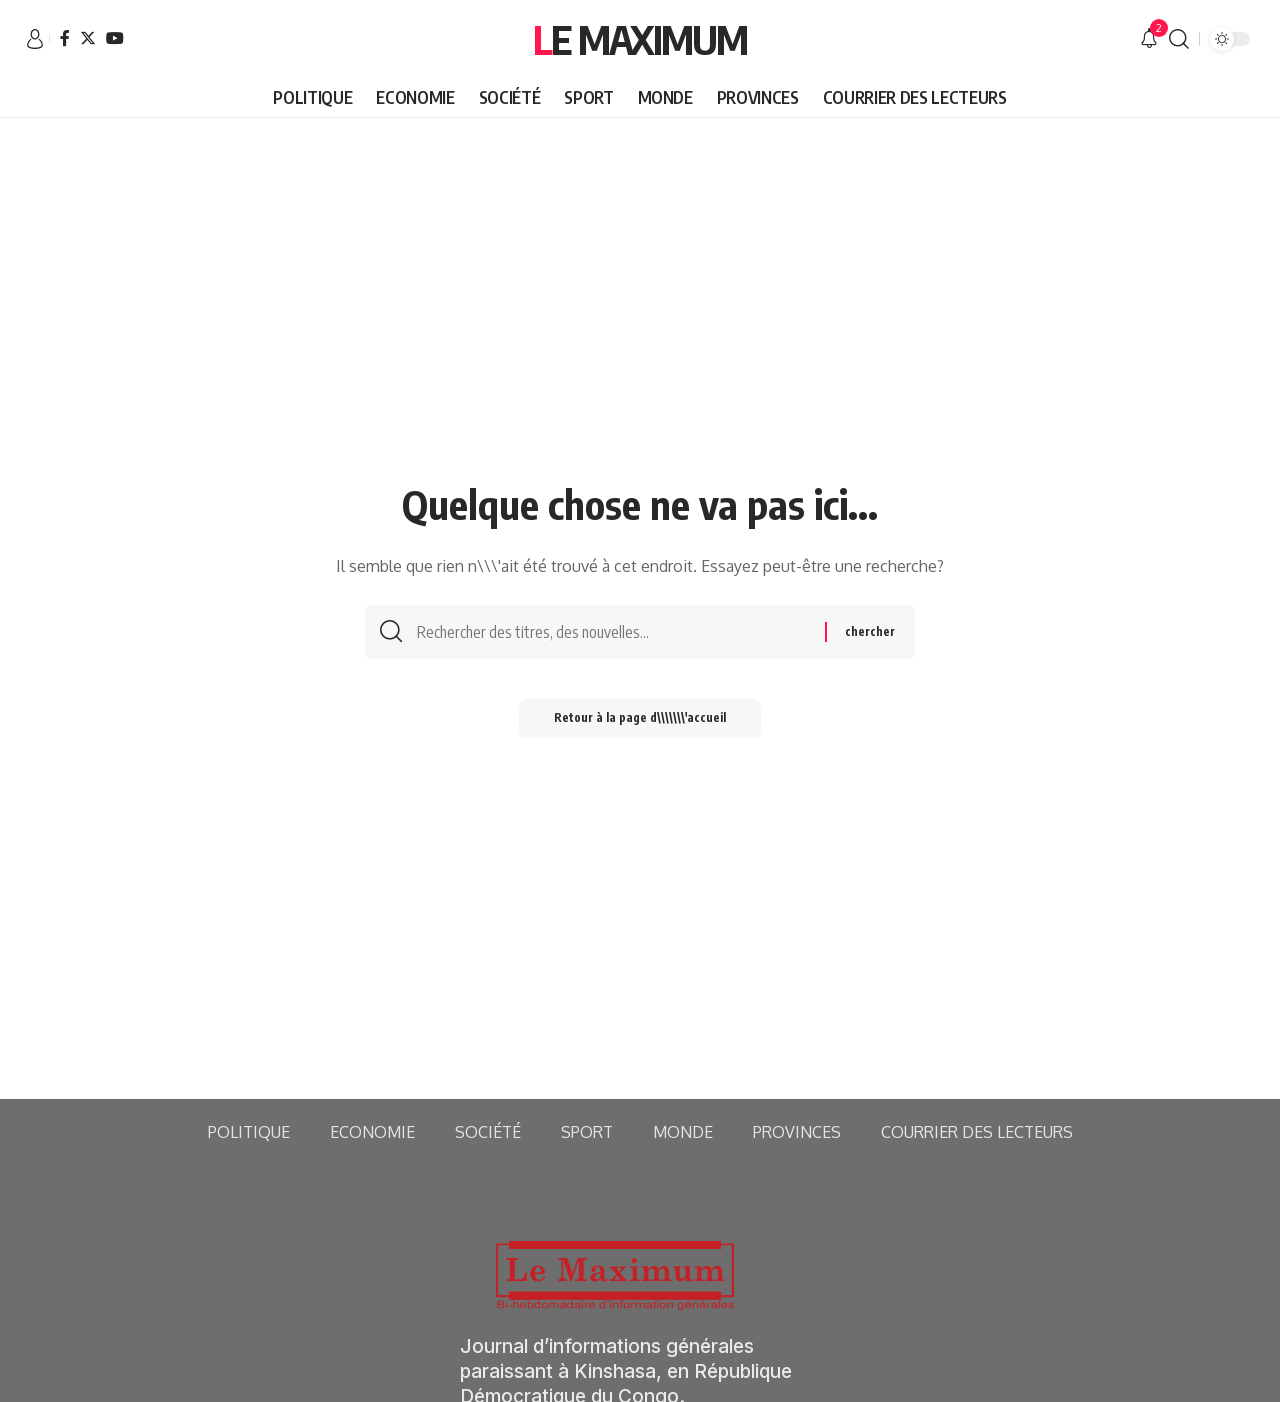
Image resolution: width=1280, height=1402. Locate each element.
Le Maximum (640, 39)
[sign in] (35, 39)
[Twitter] (88, 38)
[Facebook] (65, 38)
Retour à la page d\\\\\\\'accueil (640, 722)
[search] (1179, 39)
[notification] (1149, 39)
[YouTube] (115, 38)
